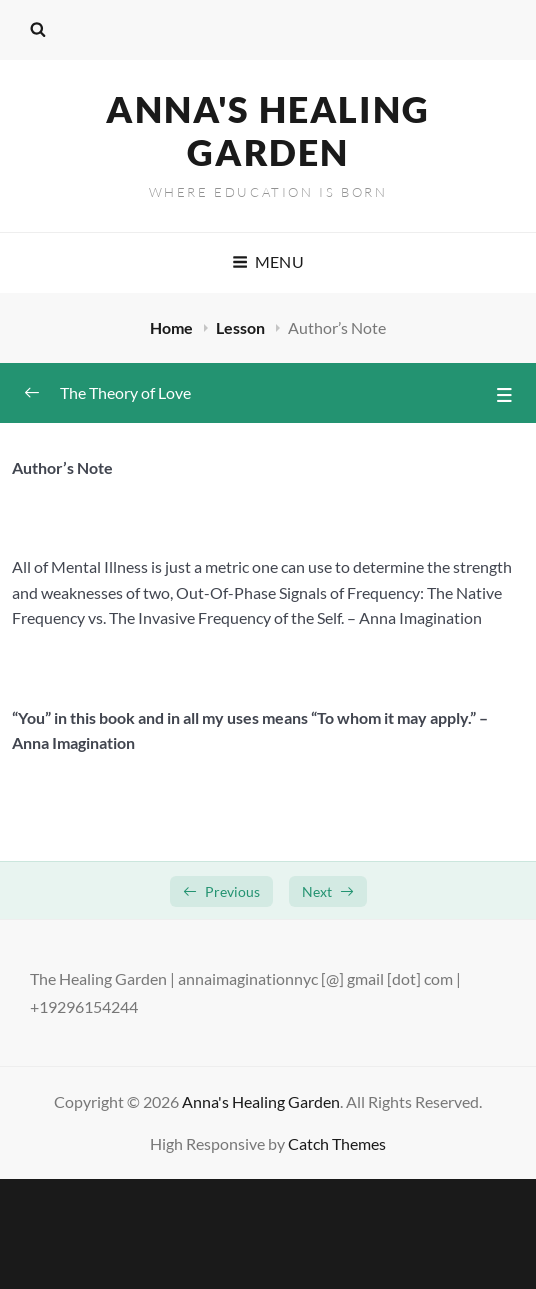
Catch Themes (337, 1143)
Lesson (242, 327)
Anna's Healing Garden (267, 130)
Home (173, 327)
